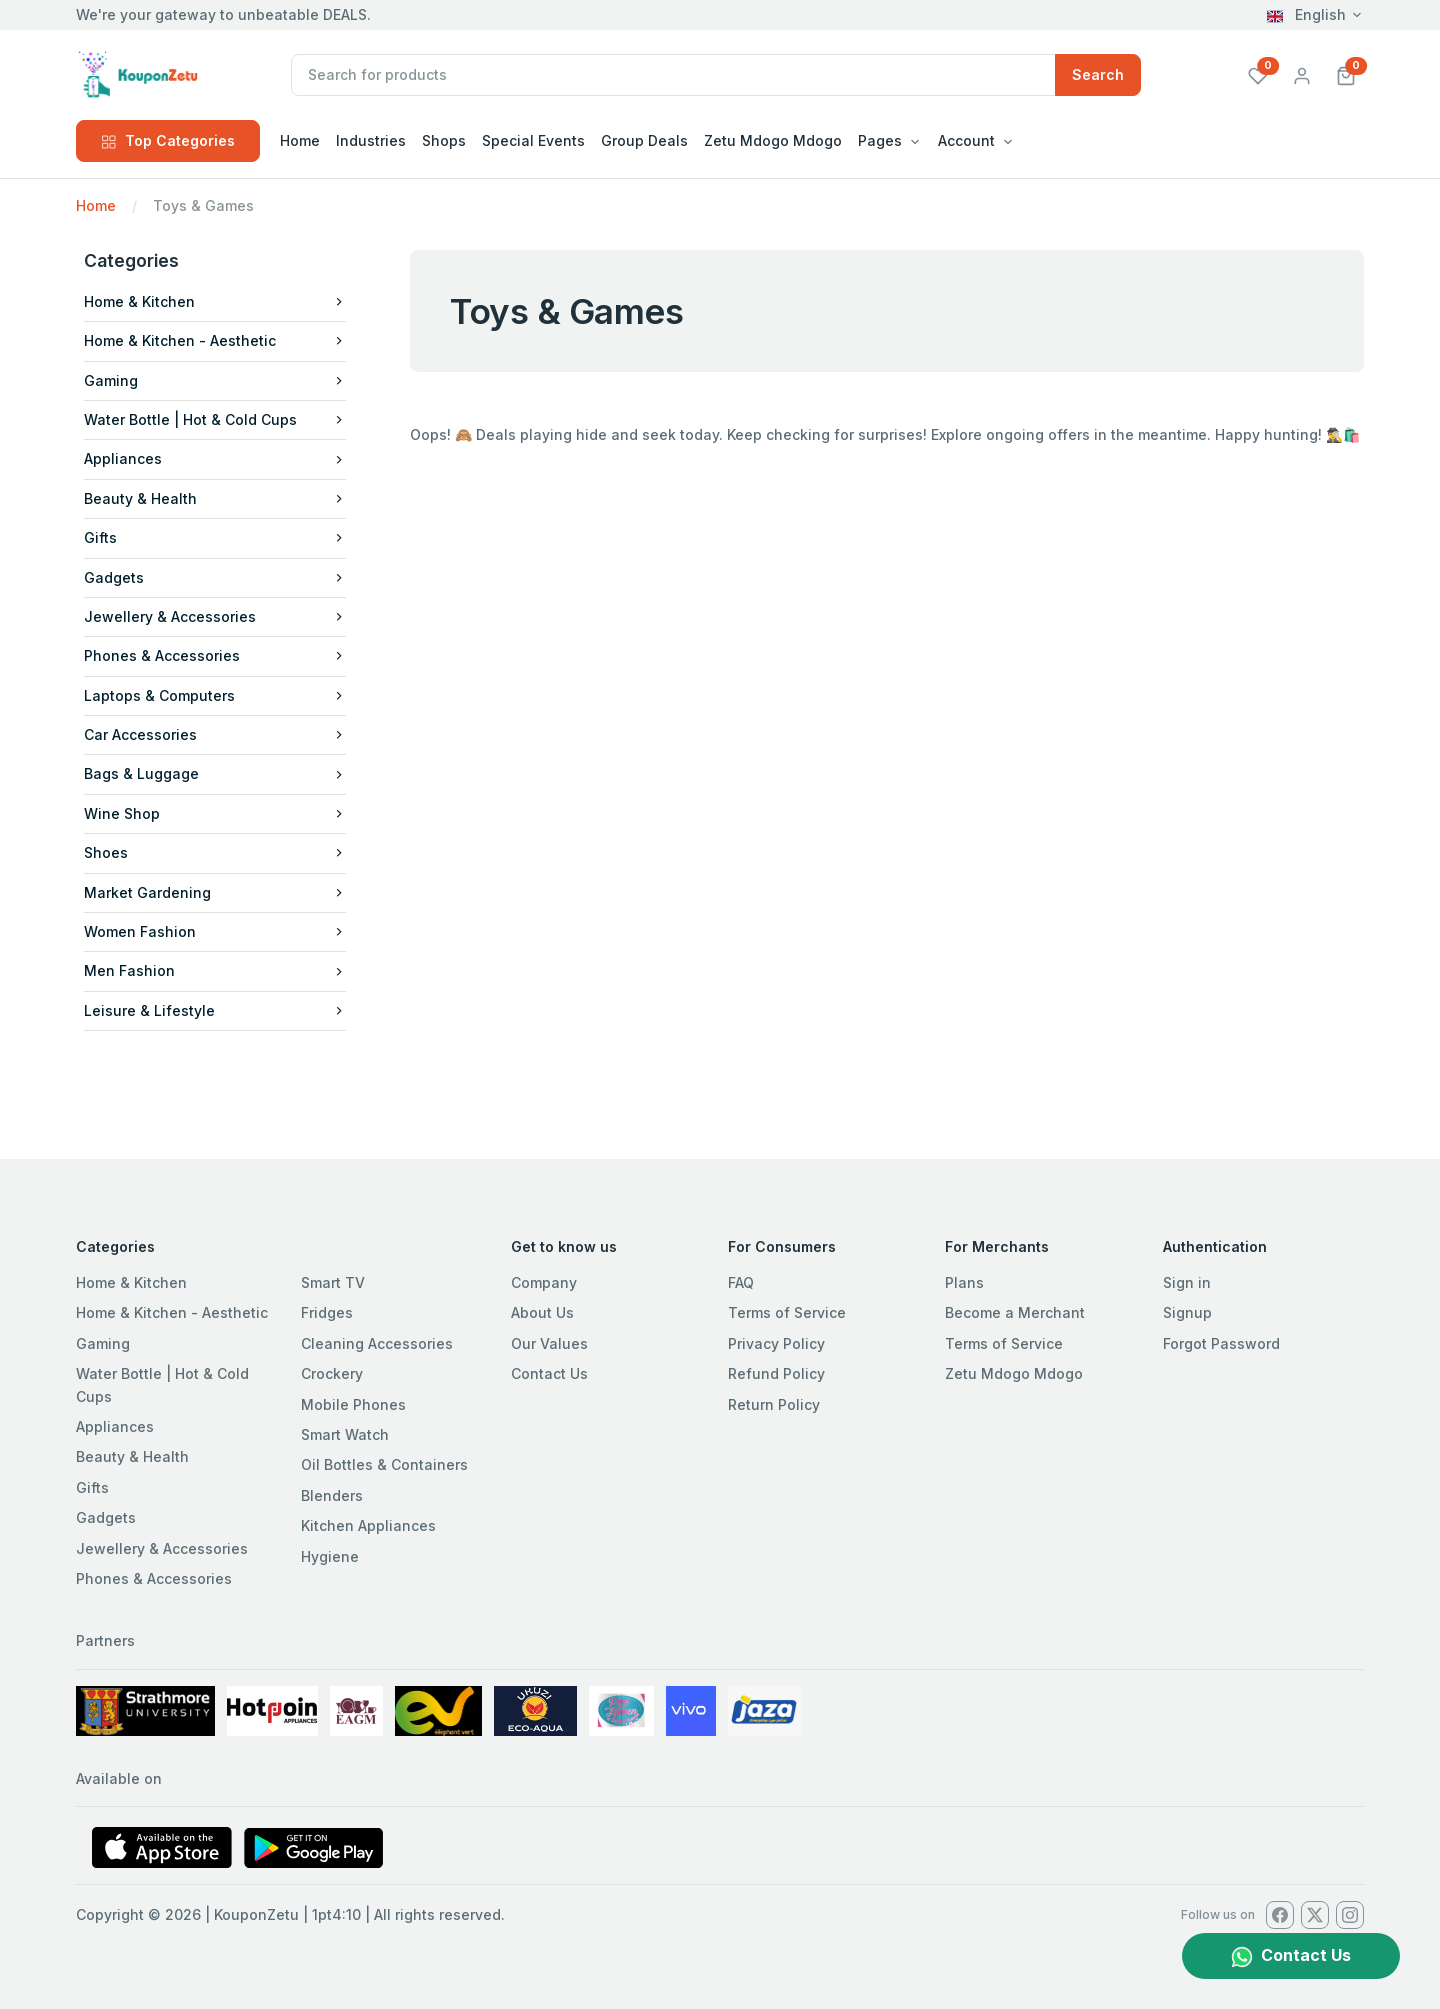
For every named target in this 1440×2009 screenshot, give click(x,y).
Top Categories (168, 140)
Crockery (332, 1373)
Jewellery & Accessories (215, 616)
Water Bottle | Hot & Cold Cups (215, 419)
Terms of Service (787, 1312)
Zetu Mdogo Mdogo (773, 140)
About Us (542, 1312)
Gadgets (215, 577)
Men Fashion (215, 970)
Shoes (215, 852)
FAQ (741, 1282)
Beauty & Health (215, 498)
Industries (371, 140)
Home (300, 140)
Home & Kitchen (215, 301)
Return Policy (774, 1404)
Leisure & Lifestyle (215, 1010)
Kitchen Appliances (368, 1525)
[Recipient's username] (674, 75)
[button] (1346, 74)
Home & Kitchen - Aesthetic (215, 340)
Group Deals (644, 140)
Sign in (1187, 1282)
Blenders (332, 1495)
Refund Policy (776, 1373)
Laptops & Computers (215, 695)
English (1306, 14)
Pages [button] (880, 140)
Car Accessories (215, 734)
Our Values (549, 1343)
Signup (1187, 1312)
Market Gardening (215, 892)
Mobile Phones (353, 1404)
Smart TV (333, 1282)
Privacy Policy (776, 1343)
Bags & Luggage (215, 773)
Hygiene (330, 1556)
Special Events (533, 140)
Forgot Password (1221, 1343)
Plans (964, 1282)
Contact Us (549, 1373)
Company (544, 1282)
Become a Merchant (1015, 1312)
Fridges (327, 1312)
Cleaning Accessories (377, 1343)
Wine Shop (215, 813)
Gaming (215, 380)
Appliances (215, 458)
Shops (444, 140)
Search (1098, 74)
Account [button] (966, 140)
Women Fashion (215, 931)
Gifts (215, 537)
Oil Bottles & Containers (384, 1464)
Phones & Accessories (215, 655)
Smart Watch (345, 1434)
